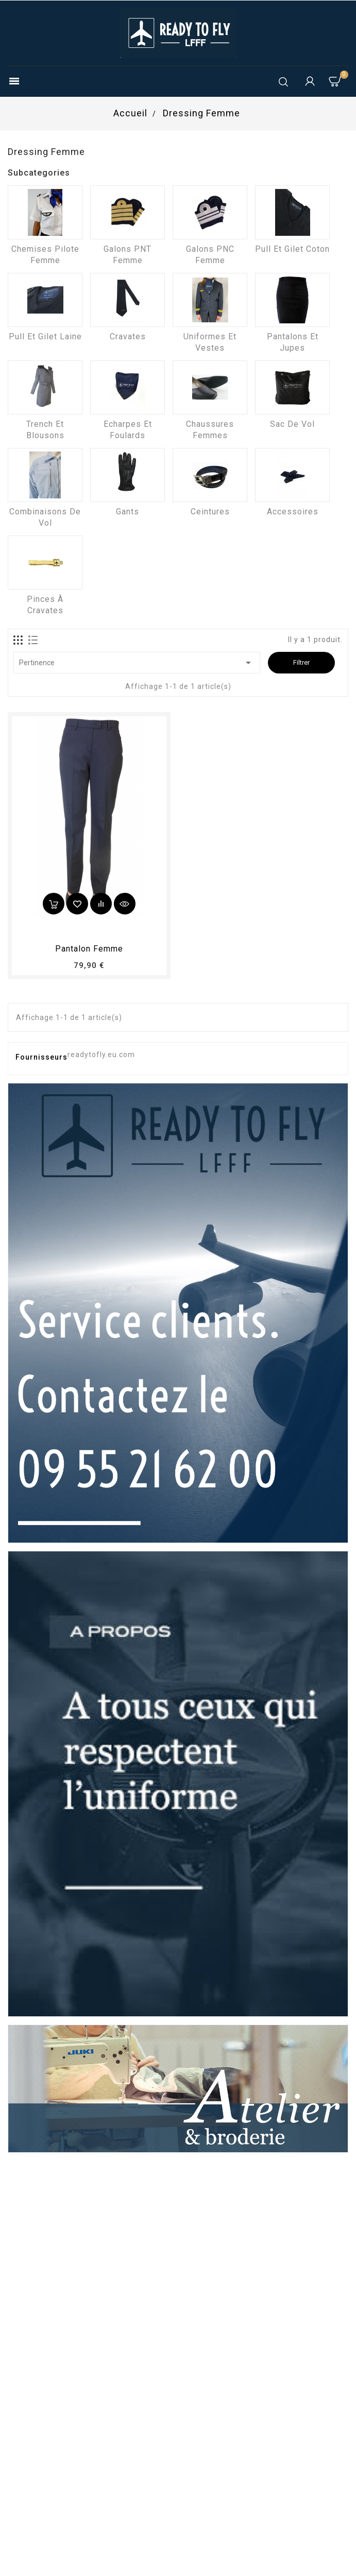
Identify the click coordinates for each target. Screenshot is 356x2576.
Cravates (128, 336)
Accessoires (292, 511)
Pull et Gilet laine (45, 336)
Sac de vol (292, 424)
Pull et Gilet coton (292, 249)
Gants (127, 511)
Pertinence (137, 662)
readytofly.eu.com (101, 1054)
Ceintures (210, 511)
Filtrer (301, 662)
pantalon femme (89, 949)
